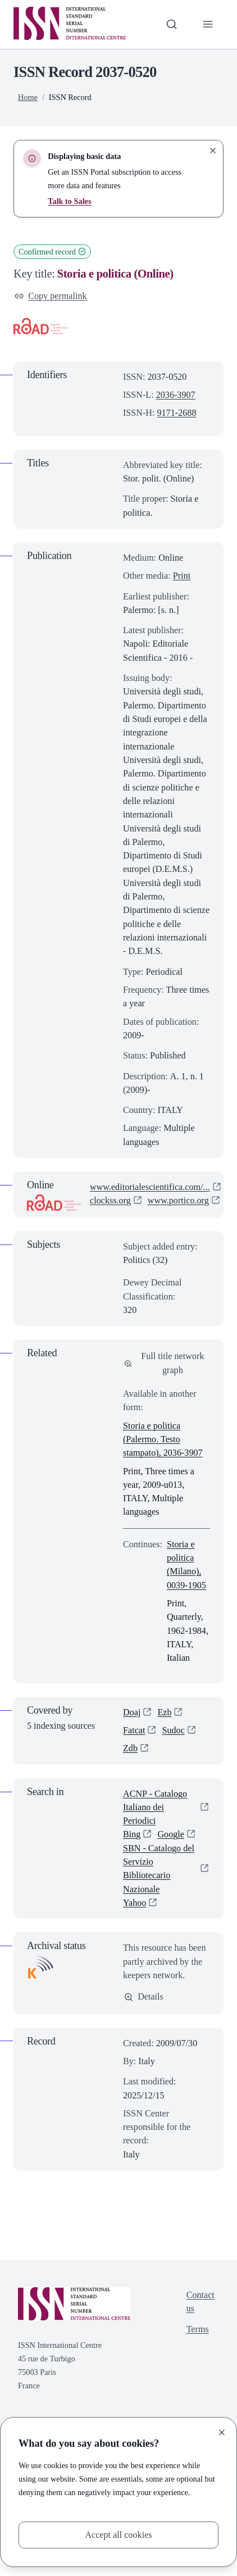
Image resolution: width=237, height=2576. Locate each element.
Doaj (131, 1712)
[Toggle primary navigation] (208, 24)
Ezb (164, 1712)
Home (28, 97)
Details (143, 1996)
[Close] (222, 2432)
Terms (197, 2329)
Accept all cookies (118, 2534)
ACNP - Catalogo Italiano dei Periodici (155, 1807)
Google (170, 1834)
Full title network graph (164, 1362)
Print (181, 575)
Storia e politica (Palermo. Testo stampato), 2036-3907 (163, 1439)
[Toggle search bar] (171, 24)
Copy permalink (51, 296)
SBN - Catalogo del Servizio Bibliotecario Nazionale (158, 1868)
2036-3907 (175, 394)
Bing (131, 1834)
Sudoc (173, 1730)
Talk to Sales (69, 201)
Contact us (200, 2301)
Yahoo (134, 1902)
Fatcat (134, 1730)
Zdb (130, 1748)
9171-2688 (177, 412)
